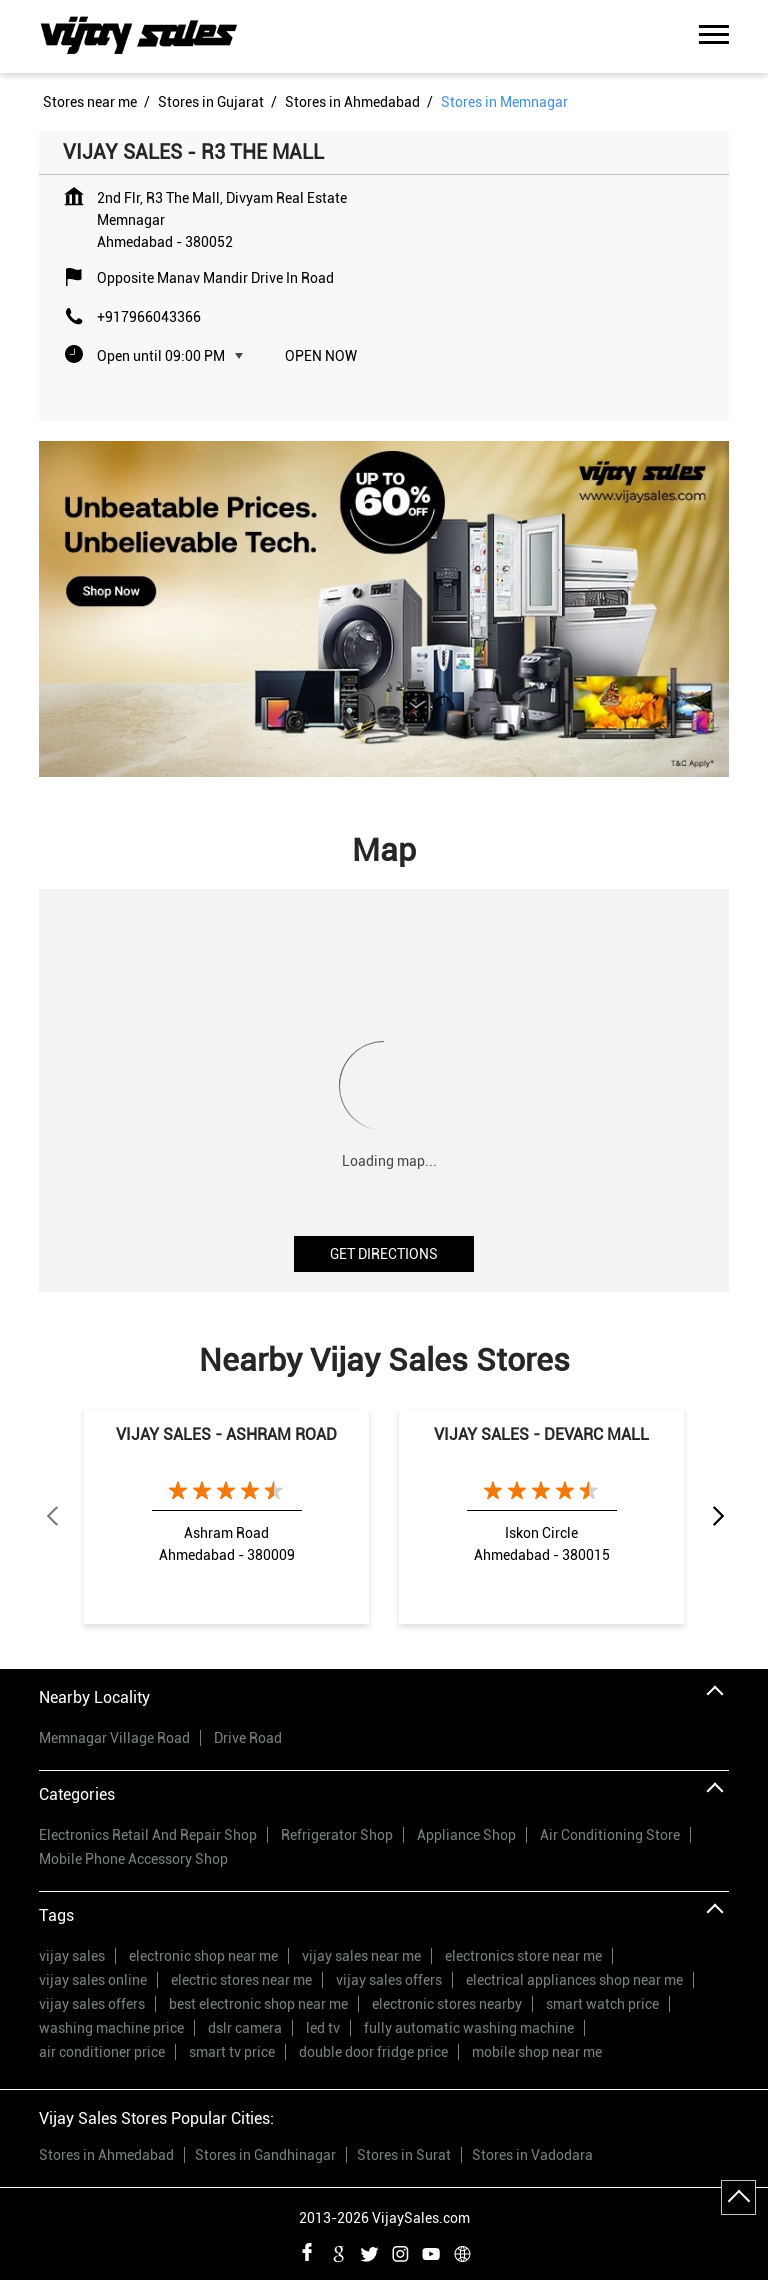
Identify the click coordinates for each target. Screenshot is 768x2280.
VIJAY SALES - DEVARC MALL (541, 1434)
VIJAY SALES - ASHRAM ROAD (226, 1434)
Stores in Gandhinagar (265, 2155)
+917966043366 (149, 317)
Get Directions (384, 1254)
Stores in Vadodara (532, 2155)
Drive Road (248, 1738)
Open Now (321, 356)
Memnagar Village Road (114, 1738)
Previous (51, 1517)
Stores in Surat (404, 2155)
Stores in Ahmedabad (106, 2155)
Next (717, 1517)
